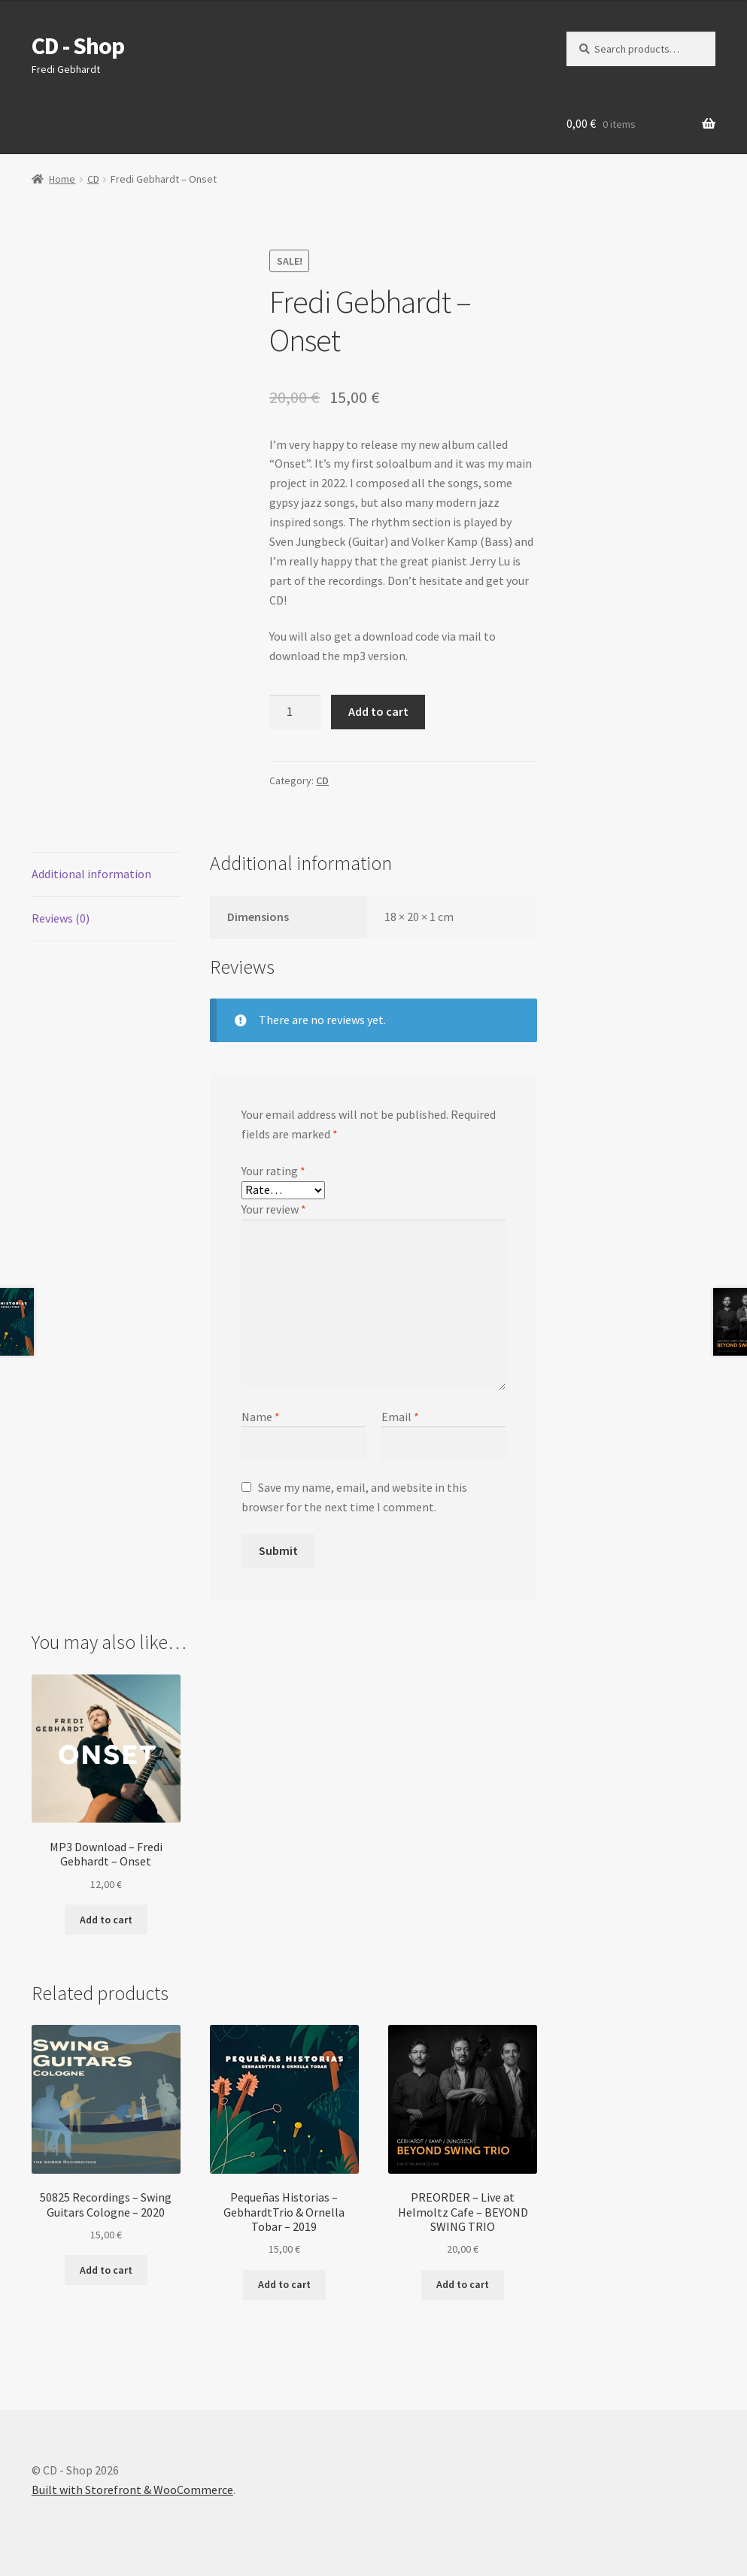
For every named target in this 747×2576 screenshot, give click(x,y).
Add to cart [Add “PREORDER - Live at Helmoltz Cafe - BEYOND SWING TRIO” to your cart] (462, 2284)
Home (62, 179)
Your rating (273, 1170)
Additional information (91, 873)
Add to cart (378, 711)
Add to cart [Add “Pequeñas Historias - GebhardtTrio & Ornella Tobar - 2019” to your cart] (284, 2284)
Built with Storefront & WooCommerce (132, 2489)
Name (260, 1416)
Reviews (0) (61, 918)
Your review (273, 1209)
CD (93, 179)
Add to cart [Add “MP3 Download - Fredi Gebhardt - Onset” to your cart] (106, 1919)
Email (400, 1416)
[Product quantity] (294, 712)
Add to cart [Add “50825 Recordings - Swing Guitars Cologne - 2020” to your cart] (106, 2270)
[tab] (106, 875)
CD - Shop (78, 46)
